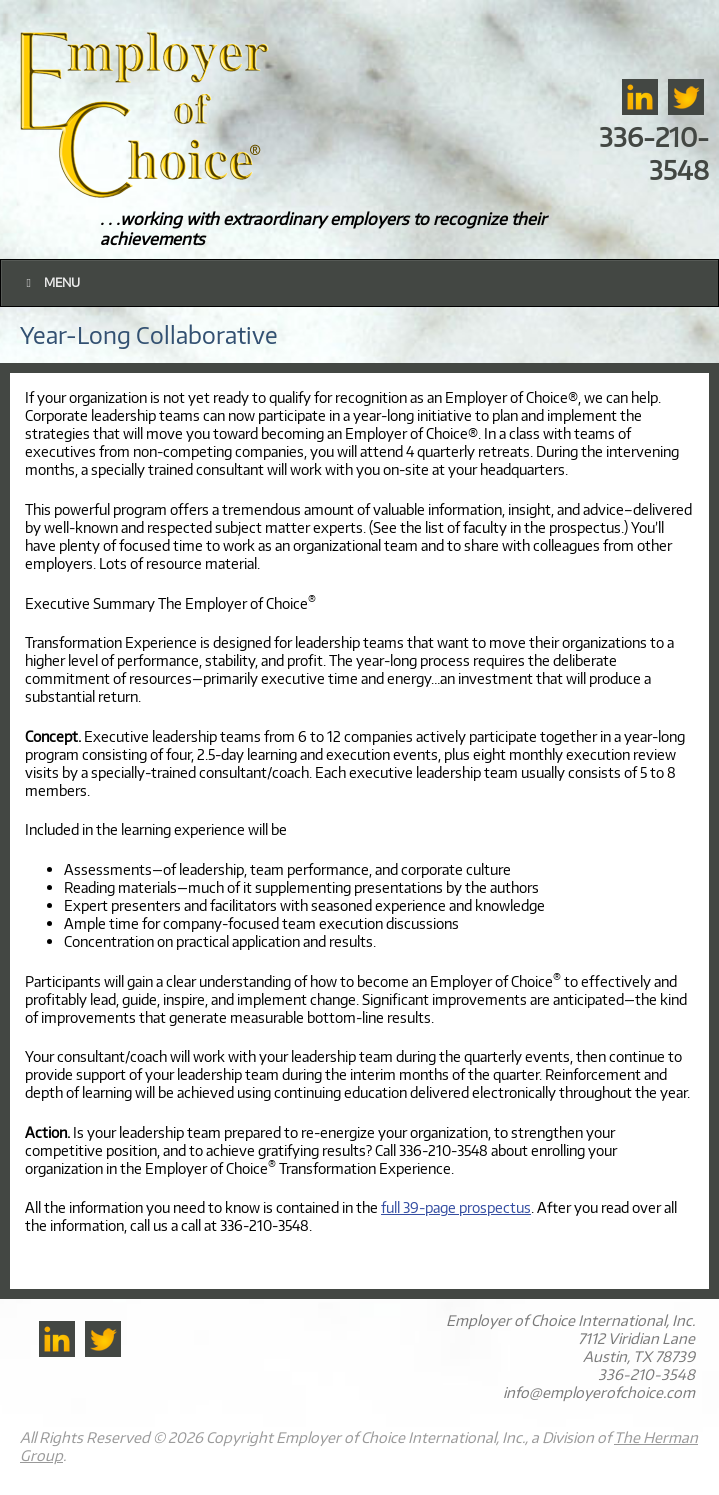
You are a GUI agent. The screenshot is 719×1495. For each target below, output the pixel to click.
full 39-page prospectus (456, 1207)
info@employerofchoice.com (599, 1392)
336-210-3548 (654, 153)
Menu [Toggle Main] (50, 282)
